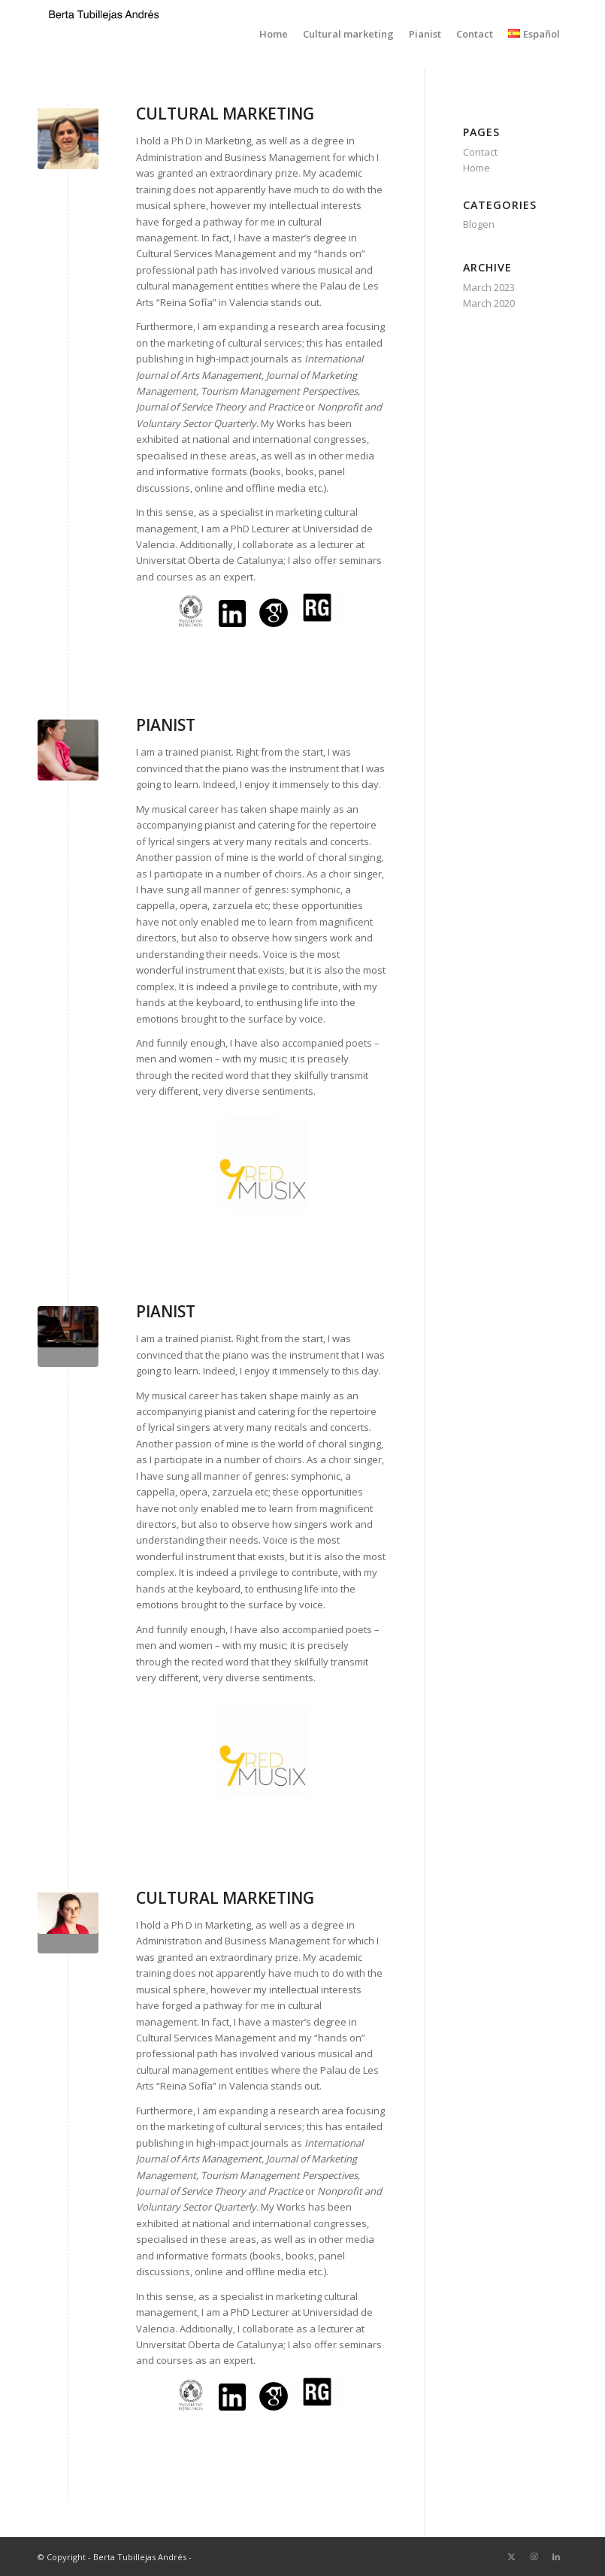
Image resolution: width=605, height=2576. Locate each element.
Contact (480, 152)
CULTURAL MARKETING (225, 113)
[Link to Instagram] (533, 2556)
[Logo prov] (104, 38)
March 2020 (489, 303)
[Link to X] (511, 2556)
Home (476, 167)
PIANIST (165, 724)
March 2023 (489, 287)
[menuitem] (273, 34)
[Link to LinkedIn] (556, 2556)
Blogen (479, 224)
